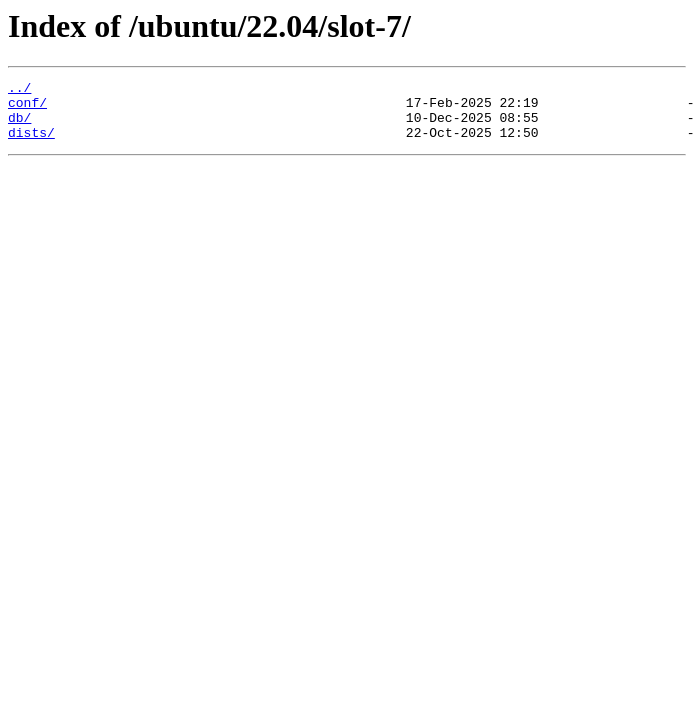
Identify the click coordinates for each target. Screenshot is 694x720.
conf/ (27, 108)
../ (19, 90)
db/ (19, 126)
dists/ (31, 144)
